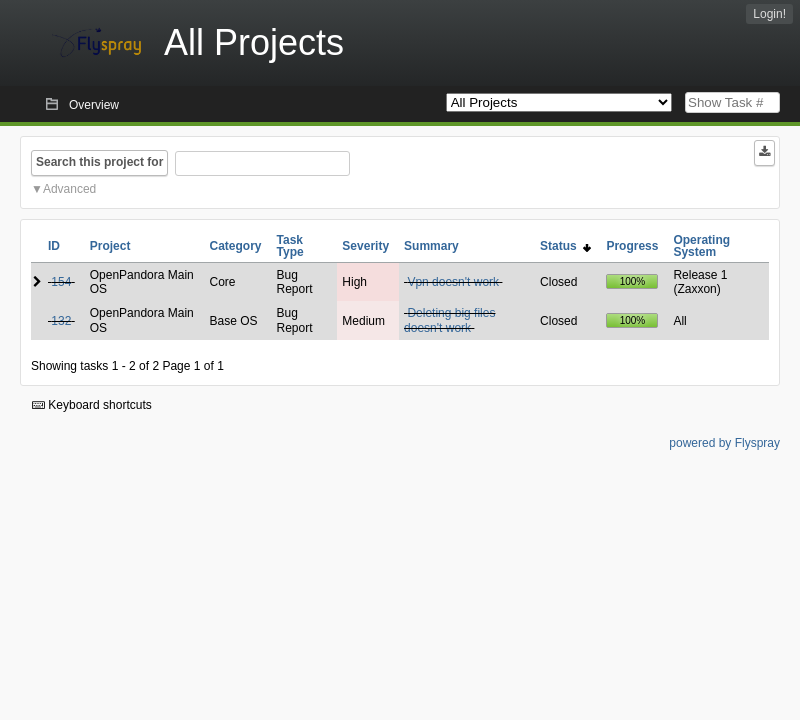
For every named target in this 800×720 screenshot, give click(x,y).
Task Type (290, 246)
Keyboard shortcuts (92, 405)
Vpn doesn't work (453, 282)
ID (54, 246)
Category (236, 246)
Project (110, 246)
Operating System (701, 246)
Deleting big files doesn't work (449, 320)
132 (61, 321)
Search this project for (99, 162)
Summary (431, 246)
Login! (769, 14)
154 (61, 282)
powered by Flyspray (724, 443)
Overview (94, 105)
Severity (365, 246)
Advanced (69, 189)
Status (565, 246)
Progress (632, 246)
